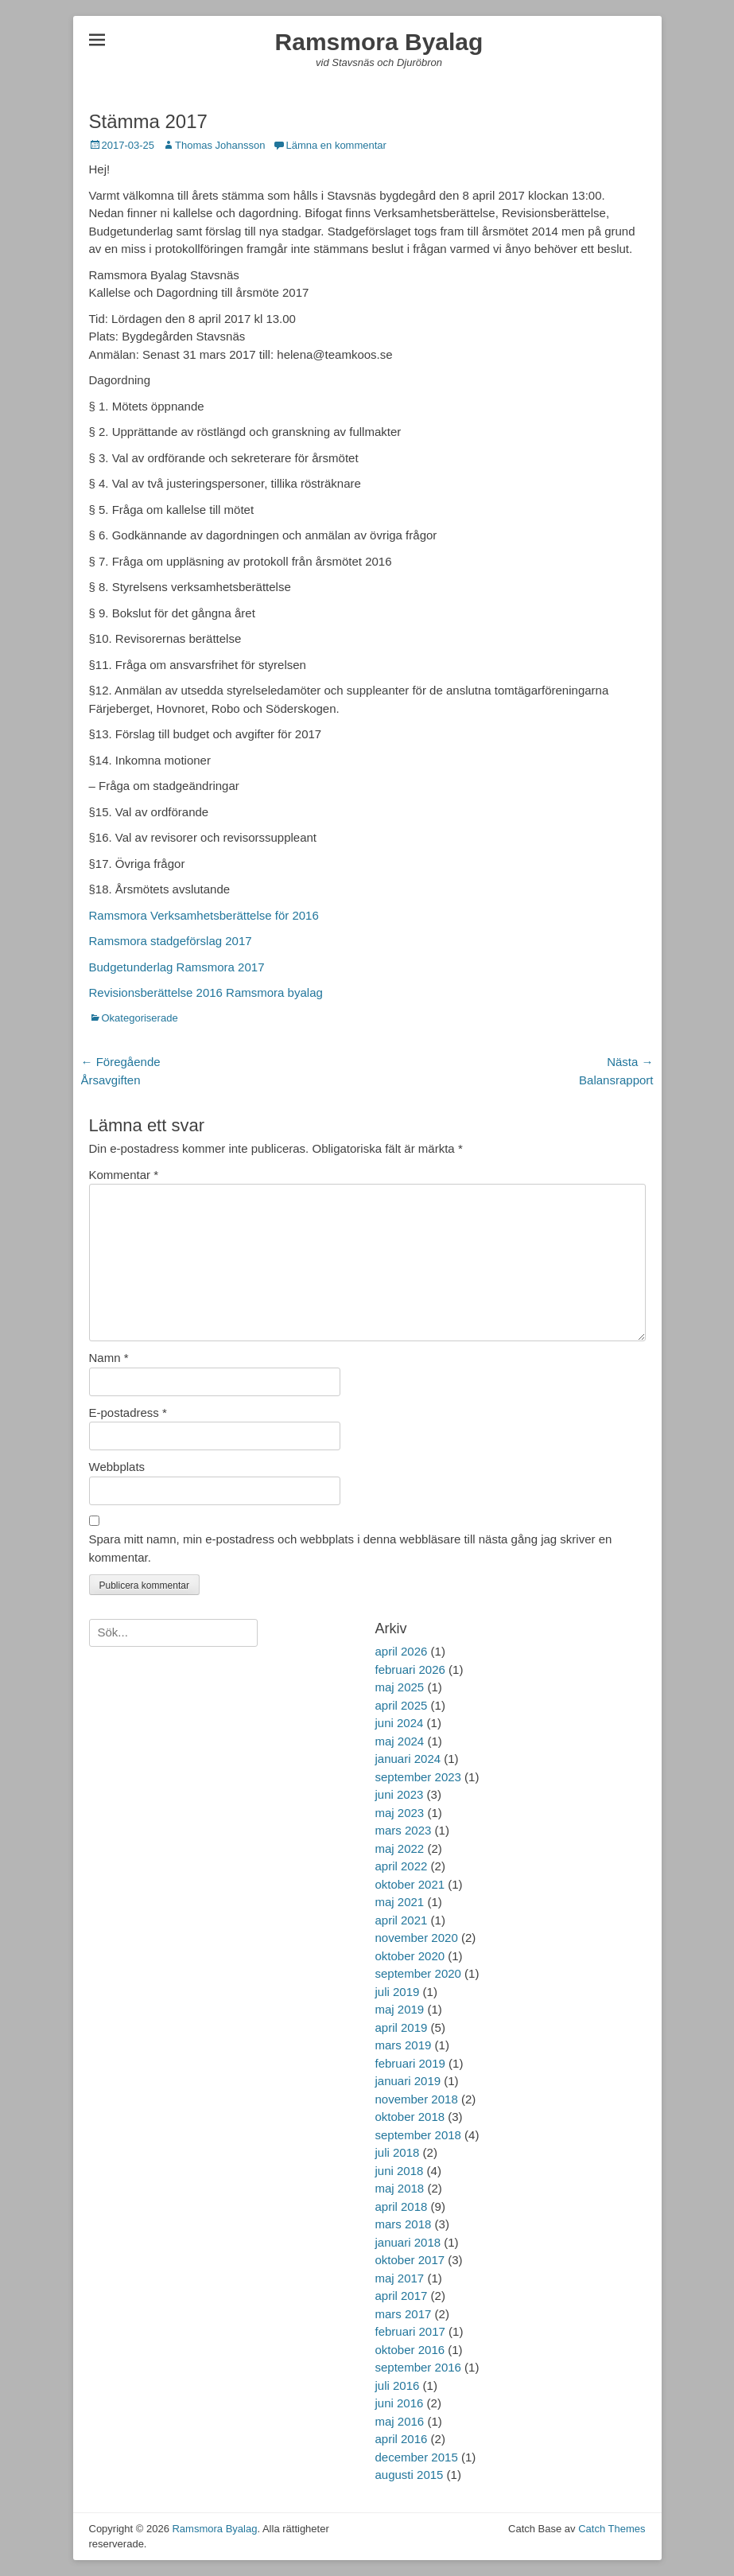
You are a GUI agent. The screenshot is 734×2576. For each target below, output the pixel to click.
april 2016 (401, 2439)
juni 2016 (399, 2403)
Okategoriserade (140, 1018)
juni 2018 (399, 2170)
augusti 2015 (409, 2474)
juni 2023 (399, 1794)
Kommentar (124, 1174)
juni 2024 (399, 1723)
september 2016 (418, 2367)
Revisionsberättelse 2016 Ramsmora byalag (206, 992)
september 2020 (418, 1973)
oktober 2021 (410, 1884)
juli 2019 (397, 1991)
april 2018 (401, 2206)
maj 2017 (400, 2278)
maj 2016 (400, 2421)
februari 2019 (410, 2063)
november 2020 (416, 1937)
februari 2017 (410, 2331)
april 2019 (401, 2027)
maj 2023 (400, 1812)
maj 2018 (400, 2188)
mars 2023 (403, 1830)
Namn (109, 1357)
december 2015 (416, 2457)
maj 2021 (400, 1902)
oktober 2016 (410, 2349)
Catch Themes (611, 2529)
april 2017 (401, 2295)
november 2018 (416, 2099)
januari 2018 (408, 2242)
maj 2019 (400, 2009)
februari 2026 (410, 1669)
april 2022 (401, 1866)
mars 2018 (403, 2224)
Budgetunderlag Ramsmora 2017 (177, 967)
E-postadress (128, 1412)
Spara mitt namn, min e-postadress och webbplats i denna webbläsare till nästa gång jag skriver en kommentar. (350, 1548)
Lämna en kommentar (335, 145)
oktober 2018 (410, 2116)
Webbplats (117, 1466)
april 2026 (401, 1651)
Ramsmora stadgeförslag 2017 (170, 941)
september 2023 (418, 1777)
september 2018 (418, 2135)
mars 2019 (403, 2045)
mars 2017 (403, 2314)
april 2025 (401, 1705)
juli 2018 (397, 2152)
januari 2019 (408, 2081)
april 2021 (401, 1920)
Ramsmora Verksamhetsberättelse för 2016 (204, 915)
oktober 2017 (410, 2260)
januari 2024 (408, 1758)
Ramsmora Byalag (379, 42)
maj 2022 (400, 1848)
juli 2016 (397, 2385)
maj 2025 (400, 1687)
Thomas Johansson (220, 145)
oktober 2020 (410, 1956)
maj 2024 (400, 1741)
